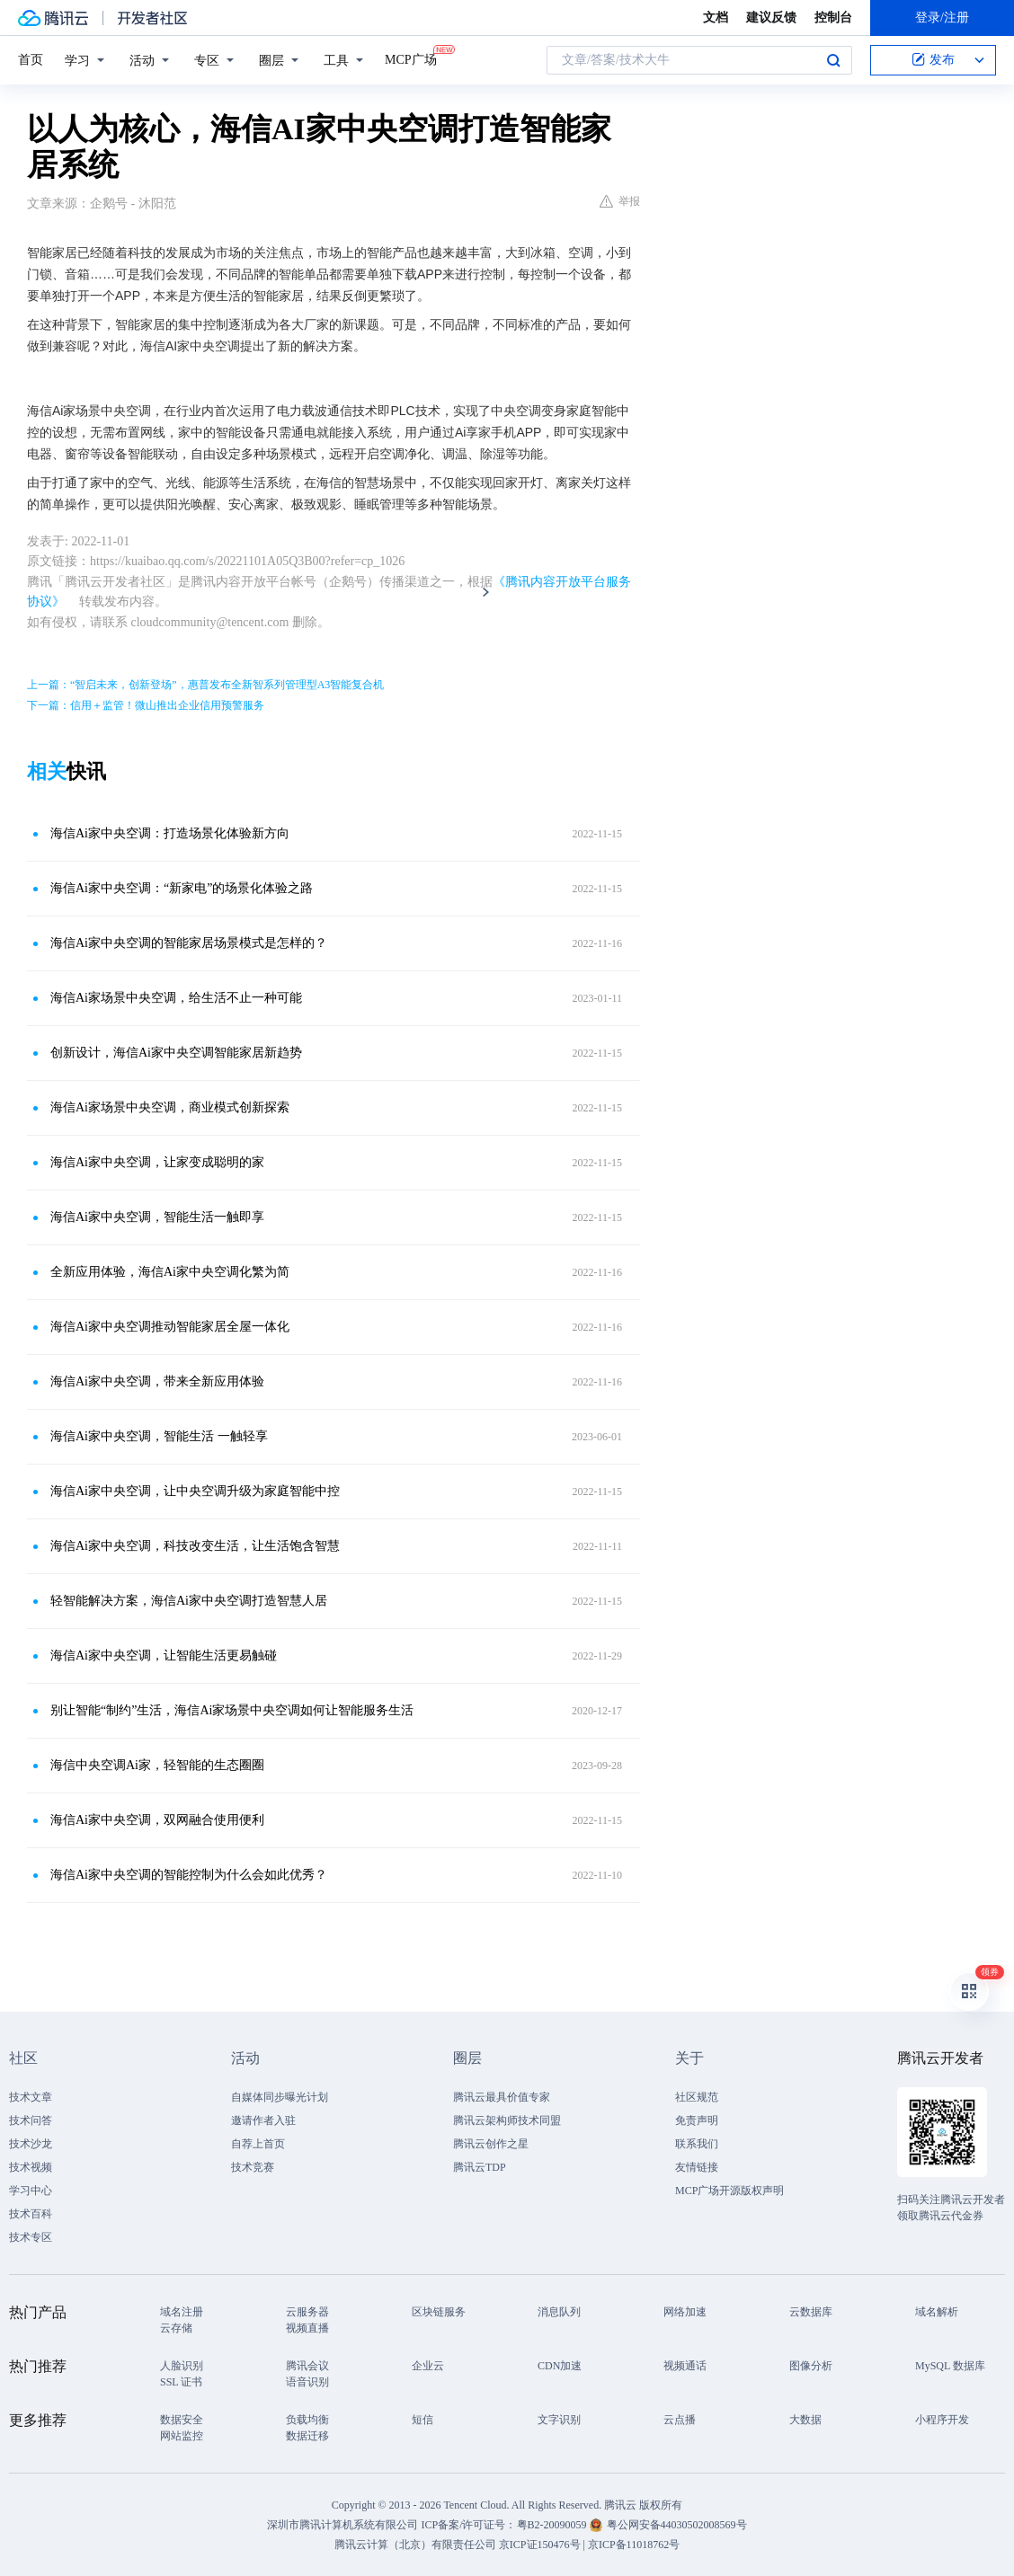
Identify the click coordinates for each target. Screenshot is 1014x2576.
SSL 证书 (181, 2382)
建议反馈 (771, 17)
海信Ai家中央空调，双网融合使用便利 (157, 1820)
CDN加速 (560, 2365)
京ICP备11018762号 (634, 2544)
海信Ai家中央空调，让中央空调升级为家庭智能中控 (195, 1491)
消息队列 (559, 2312)
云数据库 (810, 2312)
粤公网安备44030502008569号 (677, 2524)
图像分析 (810, 2365)
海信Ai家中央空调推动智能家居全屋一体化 (169, 1326)
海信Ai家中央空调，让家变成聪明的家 (157, 1162)
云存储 (176, 2328)
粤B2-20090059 (553, 2524)
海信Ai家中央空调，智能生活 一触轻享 (159, 1436)
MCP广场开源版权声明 (729, 2190)
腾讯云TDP (479, 2167)
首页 (30, 59)
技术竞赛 (252, 2167)
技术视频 (30, 2167)
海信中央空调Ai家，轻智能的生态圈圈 (157, 1765)
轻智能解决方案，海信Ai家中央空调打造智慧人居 (188, 1600)
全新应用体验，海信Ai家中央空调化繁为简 (169, 1272)
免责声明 (696, 2120)
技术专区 (30, 2237)
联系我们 (696, 2144)
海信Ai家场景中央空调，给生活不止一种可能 (176, 998)
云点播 (679, 2419)
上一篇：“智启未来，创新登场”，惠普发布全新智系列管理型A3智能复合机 (205, 684)
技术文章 (30, 2097)
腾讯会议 (307, 2365)
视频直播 (307, 2328)
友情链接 (696, 2167)
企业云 (428, 2365)
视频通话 (685, 2365)
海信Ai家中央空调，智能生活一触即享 (157, 1217)
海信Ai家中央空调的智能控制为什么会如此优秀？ (188, 1874)
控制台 (833, 17)
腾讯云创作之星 (491, 2144)
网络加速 (685, 2312)
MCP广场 (411, 58)
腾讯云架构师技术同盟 (507, 2120)
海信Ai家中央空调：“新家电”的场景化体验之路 (181, 888)
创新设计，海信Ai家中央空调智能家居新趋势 (176, 1052)
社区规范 (696, 2097)
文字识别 (559, 2419)
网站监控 (181, 2436)
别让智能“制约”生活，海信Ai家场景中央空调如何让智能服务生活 (232, 1710)
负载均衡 (307, 2419)
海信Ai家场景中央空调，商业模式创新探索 (169, 1107)
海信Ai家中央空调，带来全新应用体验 (157, 1381)
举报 (620, 201)
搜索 (833, 60)
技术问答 (30, 2120)
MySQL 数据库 (950, 2365)
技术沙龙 (30, 2144)
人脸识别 (181, 2365)
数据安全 (181, 2419)
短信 (422, 2419)
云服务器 (307, 2312)
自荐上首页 (258, 2144)
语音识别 (307, 2382)
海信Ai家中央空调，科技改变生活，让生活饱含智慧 (195, 1546)
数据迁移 (307, 2436)
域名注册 (181, 2312)
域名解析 (936, 2312)
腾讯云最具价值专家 (501, 2097)
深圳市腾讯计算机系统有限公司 (342, 2524)
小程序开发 (942, 2419)
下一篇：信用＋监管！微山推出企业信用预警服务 (145, 705)
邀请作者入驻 (263, 2120)
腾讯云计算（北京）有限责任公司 (415, 2544)
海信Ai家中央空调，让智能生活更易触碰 (163, 1655)
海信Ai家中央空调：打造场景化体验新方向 (169, 833)
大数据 (805, 2419)
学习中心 (30, 2190)
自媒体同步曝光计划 (279, 2097)
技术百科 (30, 2214)
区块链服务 (439, 2312)
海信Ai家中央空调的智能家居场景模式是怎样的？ (188, 943)
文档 (715, 17)
